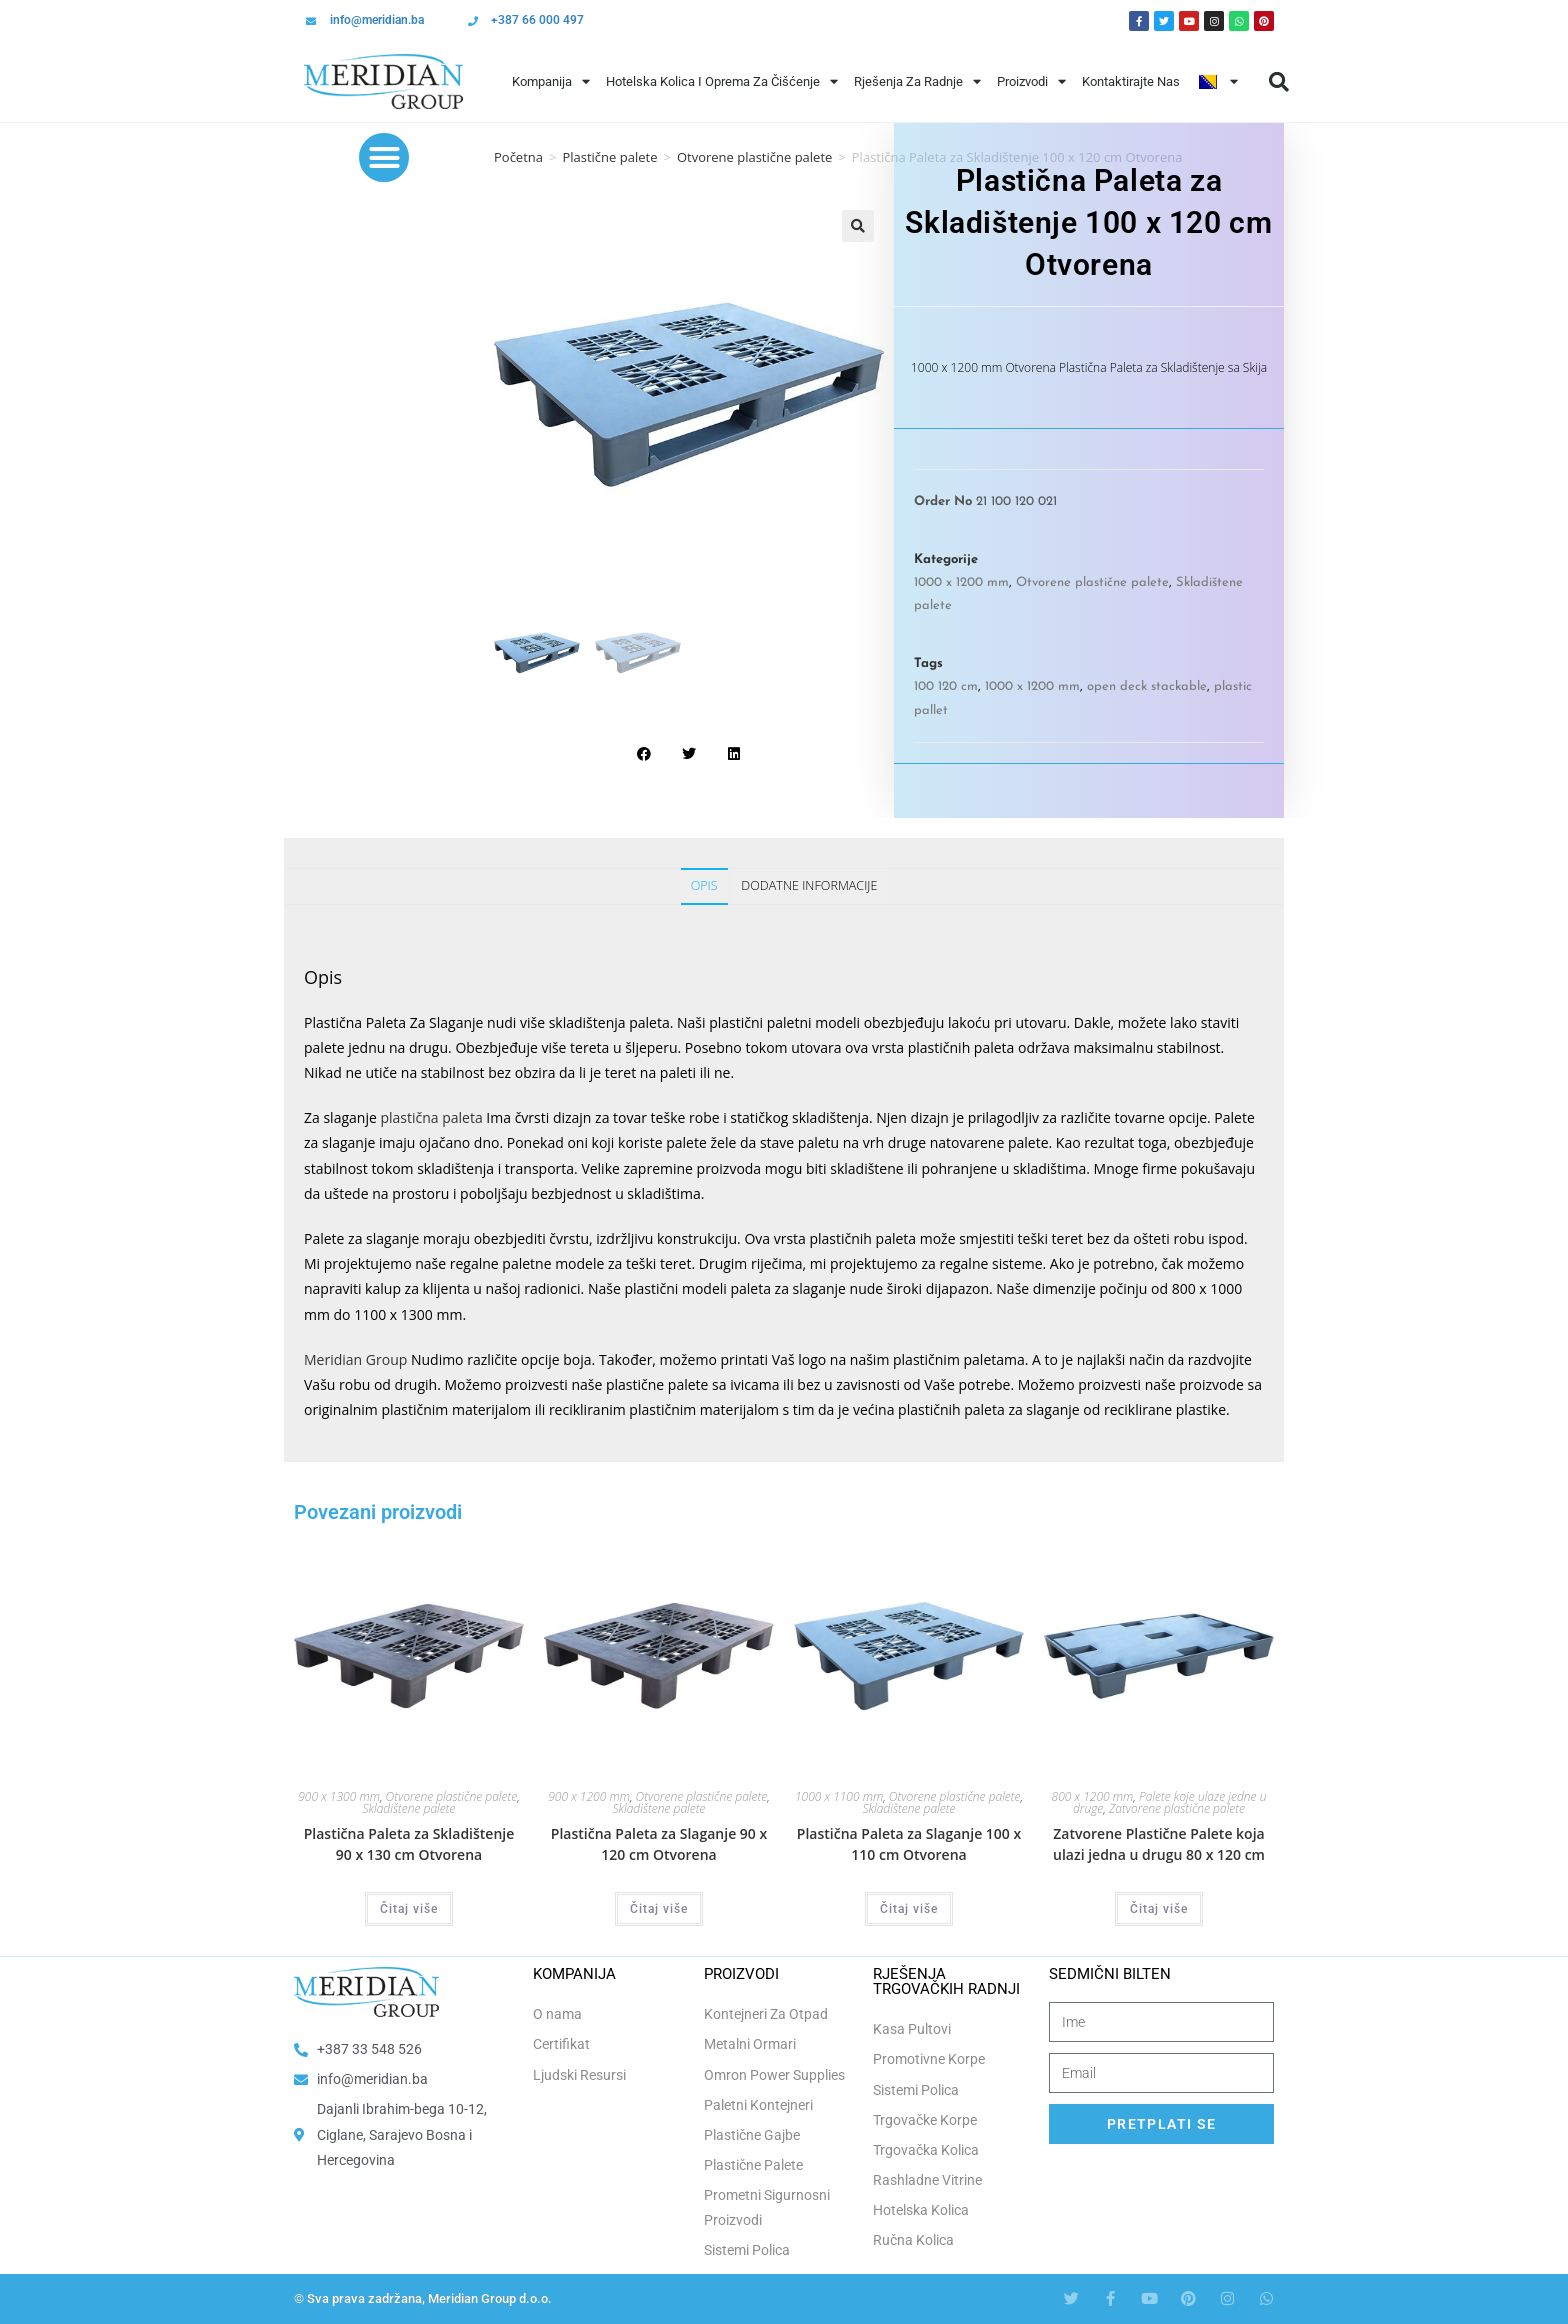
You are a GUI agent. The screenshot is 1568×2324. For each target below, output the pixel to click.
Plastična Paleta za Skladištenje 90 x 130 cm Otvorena (409, 1844)
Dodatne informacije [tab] (809, 885)
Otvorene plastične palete (754, 157)
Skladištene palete (408, 1808)
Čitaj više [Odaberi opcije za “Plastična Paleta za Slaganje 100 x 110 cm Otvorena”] (909, 1909)
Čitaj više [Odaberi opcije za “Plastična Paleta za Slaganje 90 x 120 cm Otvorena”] (659, 1909)
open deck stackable (1147, 686)
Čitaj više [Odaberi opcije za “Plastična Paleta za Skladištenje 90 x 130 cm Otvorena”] (409, 1909)
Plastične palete (609, 157)
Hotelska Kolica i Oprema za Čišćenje (722, 81)
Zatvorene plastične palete (1177, 1808)
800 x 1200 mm (1093, 1796)
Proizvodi (1031, 81)
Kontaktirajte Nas (1131, 81)
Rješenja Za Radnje (917, 81)
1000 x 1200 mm (961, 582)
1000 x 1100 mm (839, 1796)
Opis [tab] (704, 885)
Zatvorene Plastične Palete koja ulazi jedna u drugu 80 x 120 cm (1159, 1844)
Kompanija (551, 81)
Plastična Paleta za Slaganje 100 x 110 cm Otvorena (909, 1844)
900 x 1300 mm (339, 1796)
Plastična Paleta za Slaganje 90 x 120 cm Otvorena (659, 1844)
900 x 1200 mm (589, 1796)
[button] (1279, 82)
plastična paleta (431, 1117)
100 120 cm (946, 686)
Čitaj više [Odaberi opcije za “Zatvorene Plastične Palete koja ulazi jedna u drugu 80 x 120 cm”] (1159, 1909)
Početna (518, 157)
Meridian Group (355, 1359)
